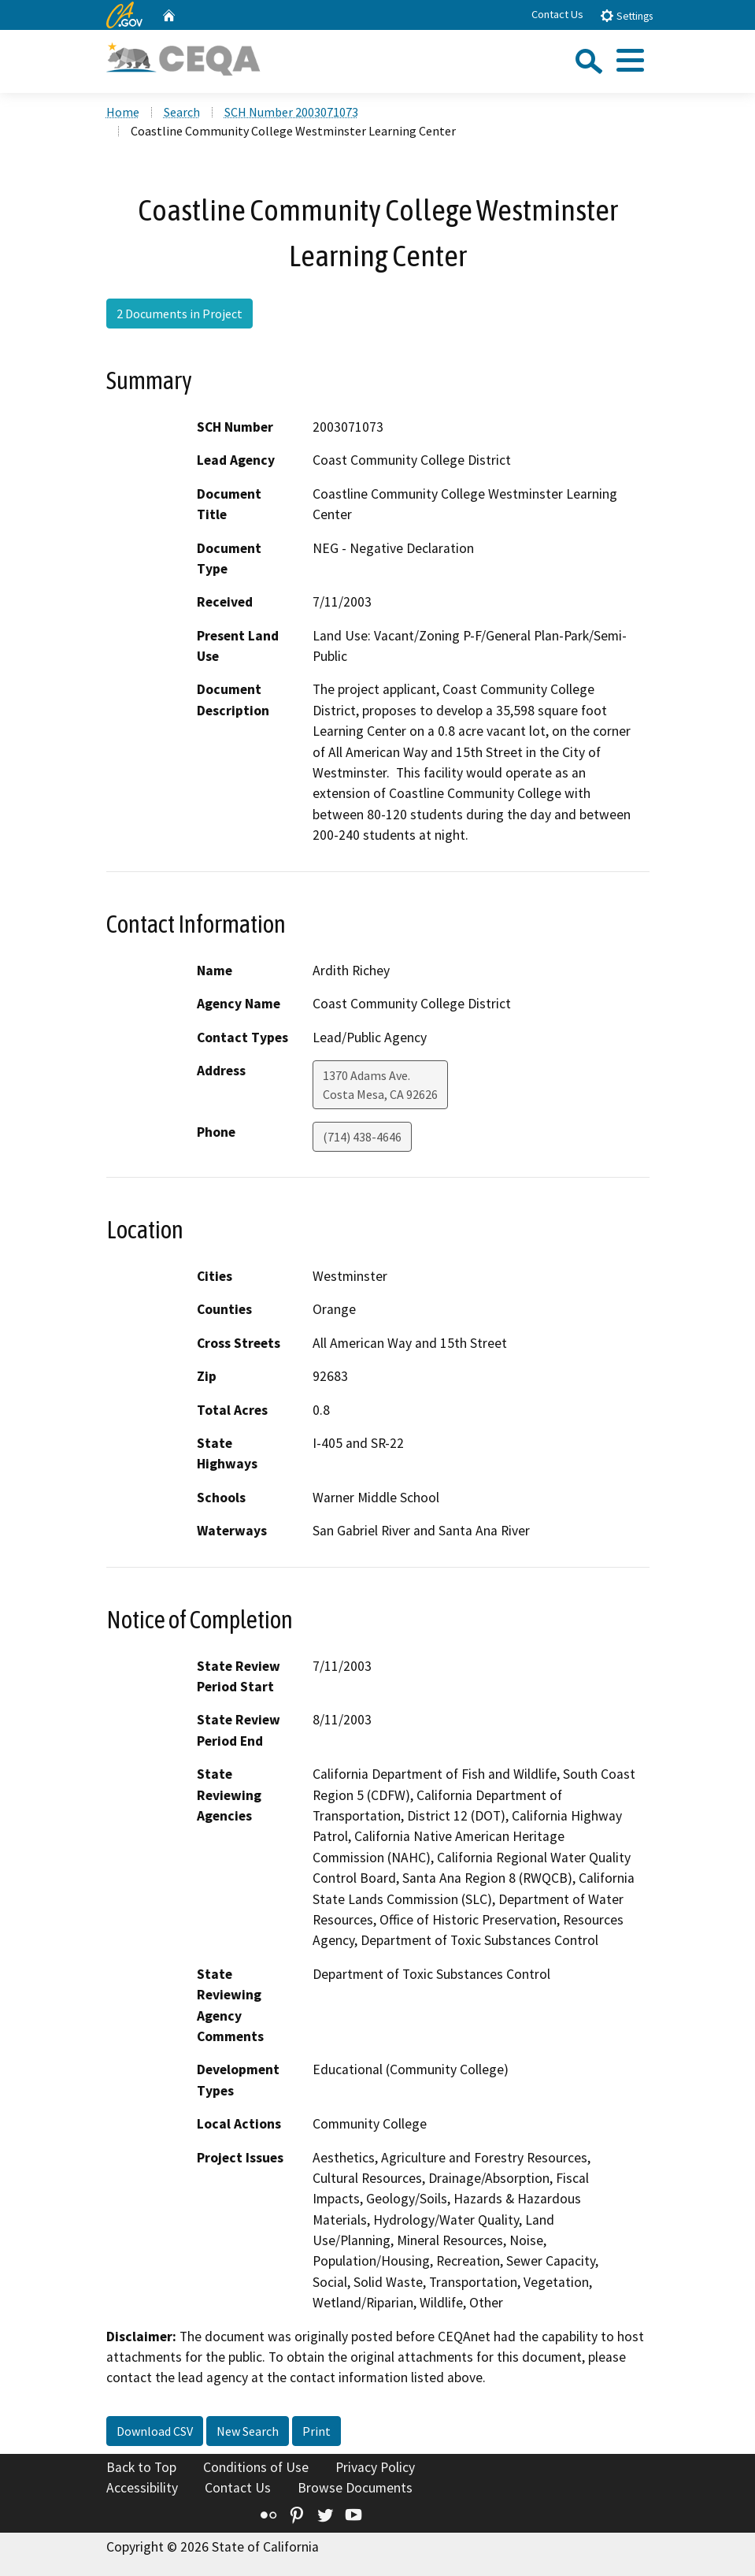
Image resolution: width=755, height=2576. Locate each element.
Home (122, 112)
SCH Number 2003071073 (291, 112)
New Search (248, 2431)
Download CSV (155, 2431)
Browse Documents (355, 2487)
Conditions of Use (256, 2467)
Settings (626, 15)
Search (182, 112)
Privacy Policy (375, 2467)
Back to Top (141, 2467)
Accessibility (142, 2487)
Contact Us (557, 14)
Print (316, 2431)
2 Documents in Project (179, 313)
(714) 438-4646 (362, 1137)
